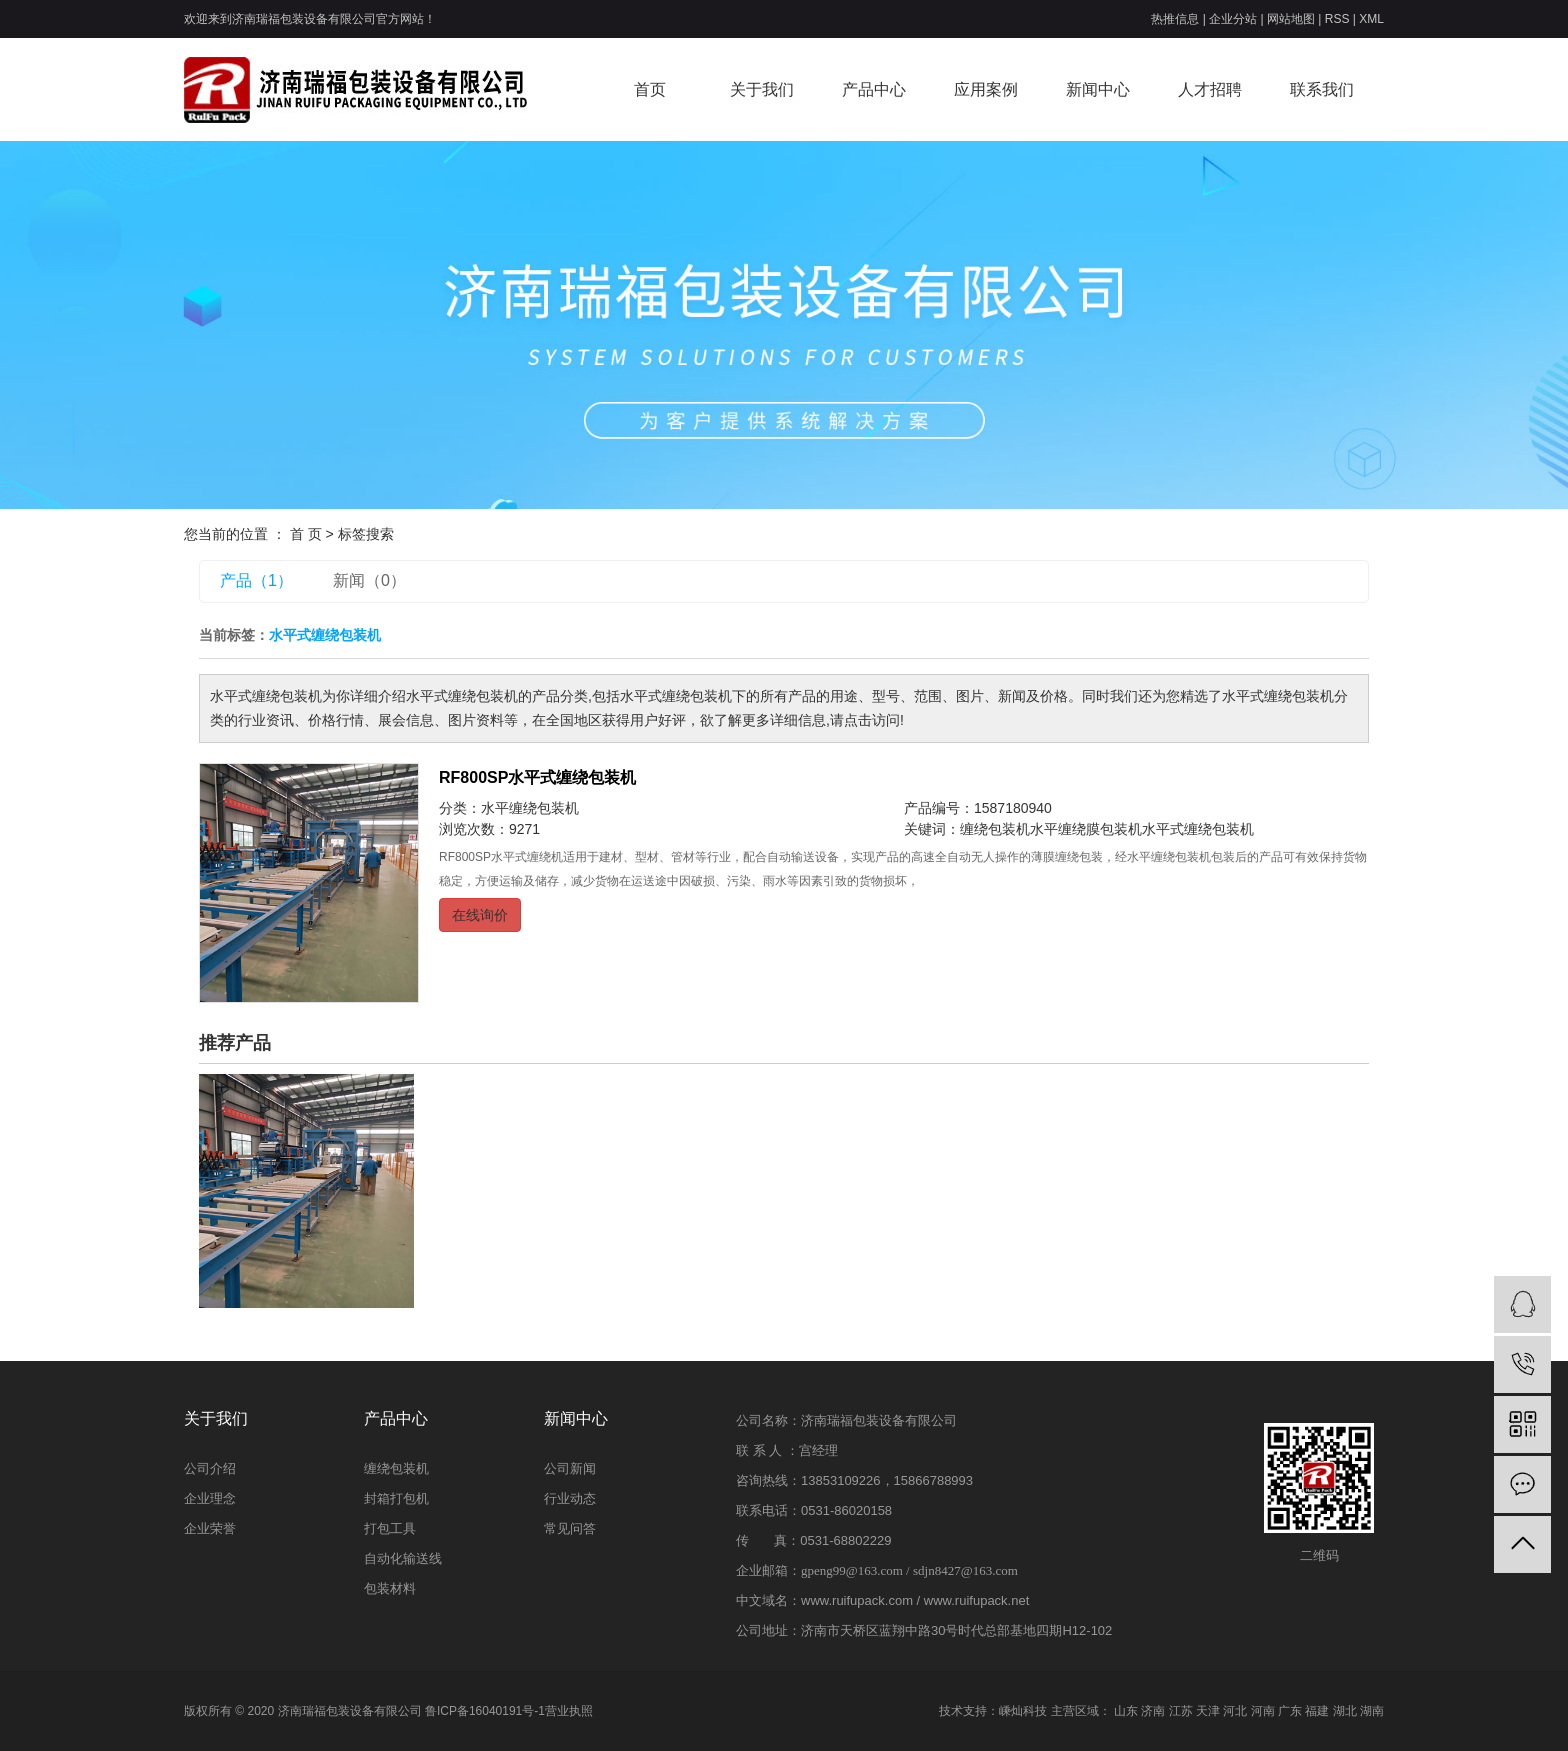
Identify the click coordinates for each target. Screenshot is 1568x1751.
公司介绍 (210, 1468)
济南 (1153, 1711)
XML (1371, 19)
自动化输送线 (403, 1558)
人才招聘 (1210, 89)
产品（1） (256, 580)
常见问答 (570, 1528)
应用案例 (986, 89)
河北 (1235, 1711)
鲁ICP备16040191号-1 (485, 1711)
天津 (1208, 1711)
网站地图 (1291, 19)
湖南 (1372, 1711)
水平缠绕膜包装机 (1086, 829)
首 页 (306, 534)
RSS (1337, 19)
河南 (1263, 1711)
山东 (1126, 1711)
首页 (650, 89)
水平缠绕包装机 (530, 808)
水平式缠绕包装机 (1198, 829)
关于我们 (762, 89)
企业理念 (210, 1498)
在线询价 (480, 915)
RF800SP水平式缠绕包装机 (537, 777)
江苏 (1181, 1711)
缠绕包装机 (995, 829)
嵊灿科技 (1023, 1711)
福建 (1317, 1711)
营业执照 (569, 1711)
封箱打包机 (396, 1498)
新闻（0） (369, 580)
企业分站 (1233, 19)
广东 (1290, 1711)
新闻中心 (1098, 89)
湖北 (1345, 1711)
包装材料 (390, 1588)
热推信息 (1175, 19)
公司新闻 (570, 1468)
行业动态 (570, 1498)
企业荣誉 (210, 1528)
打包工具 (390, 1528)
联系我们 (1322, 89)
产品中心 (874, 89)
